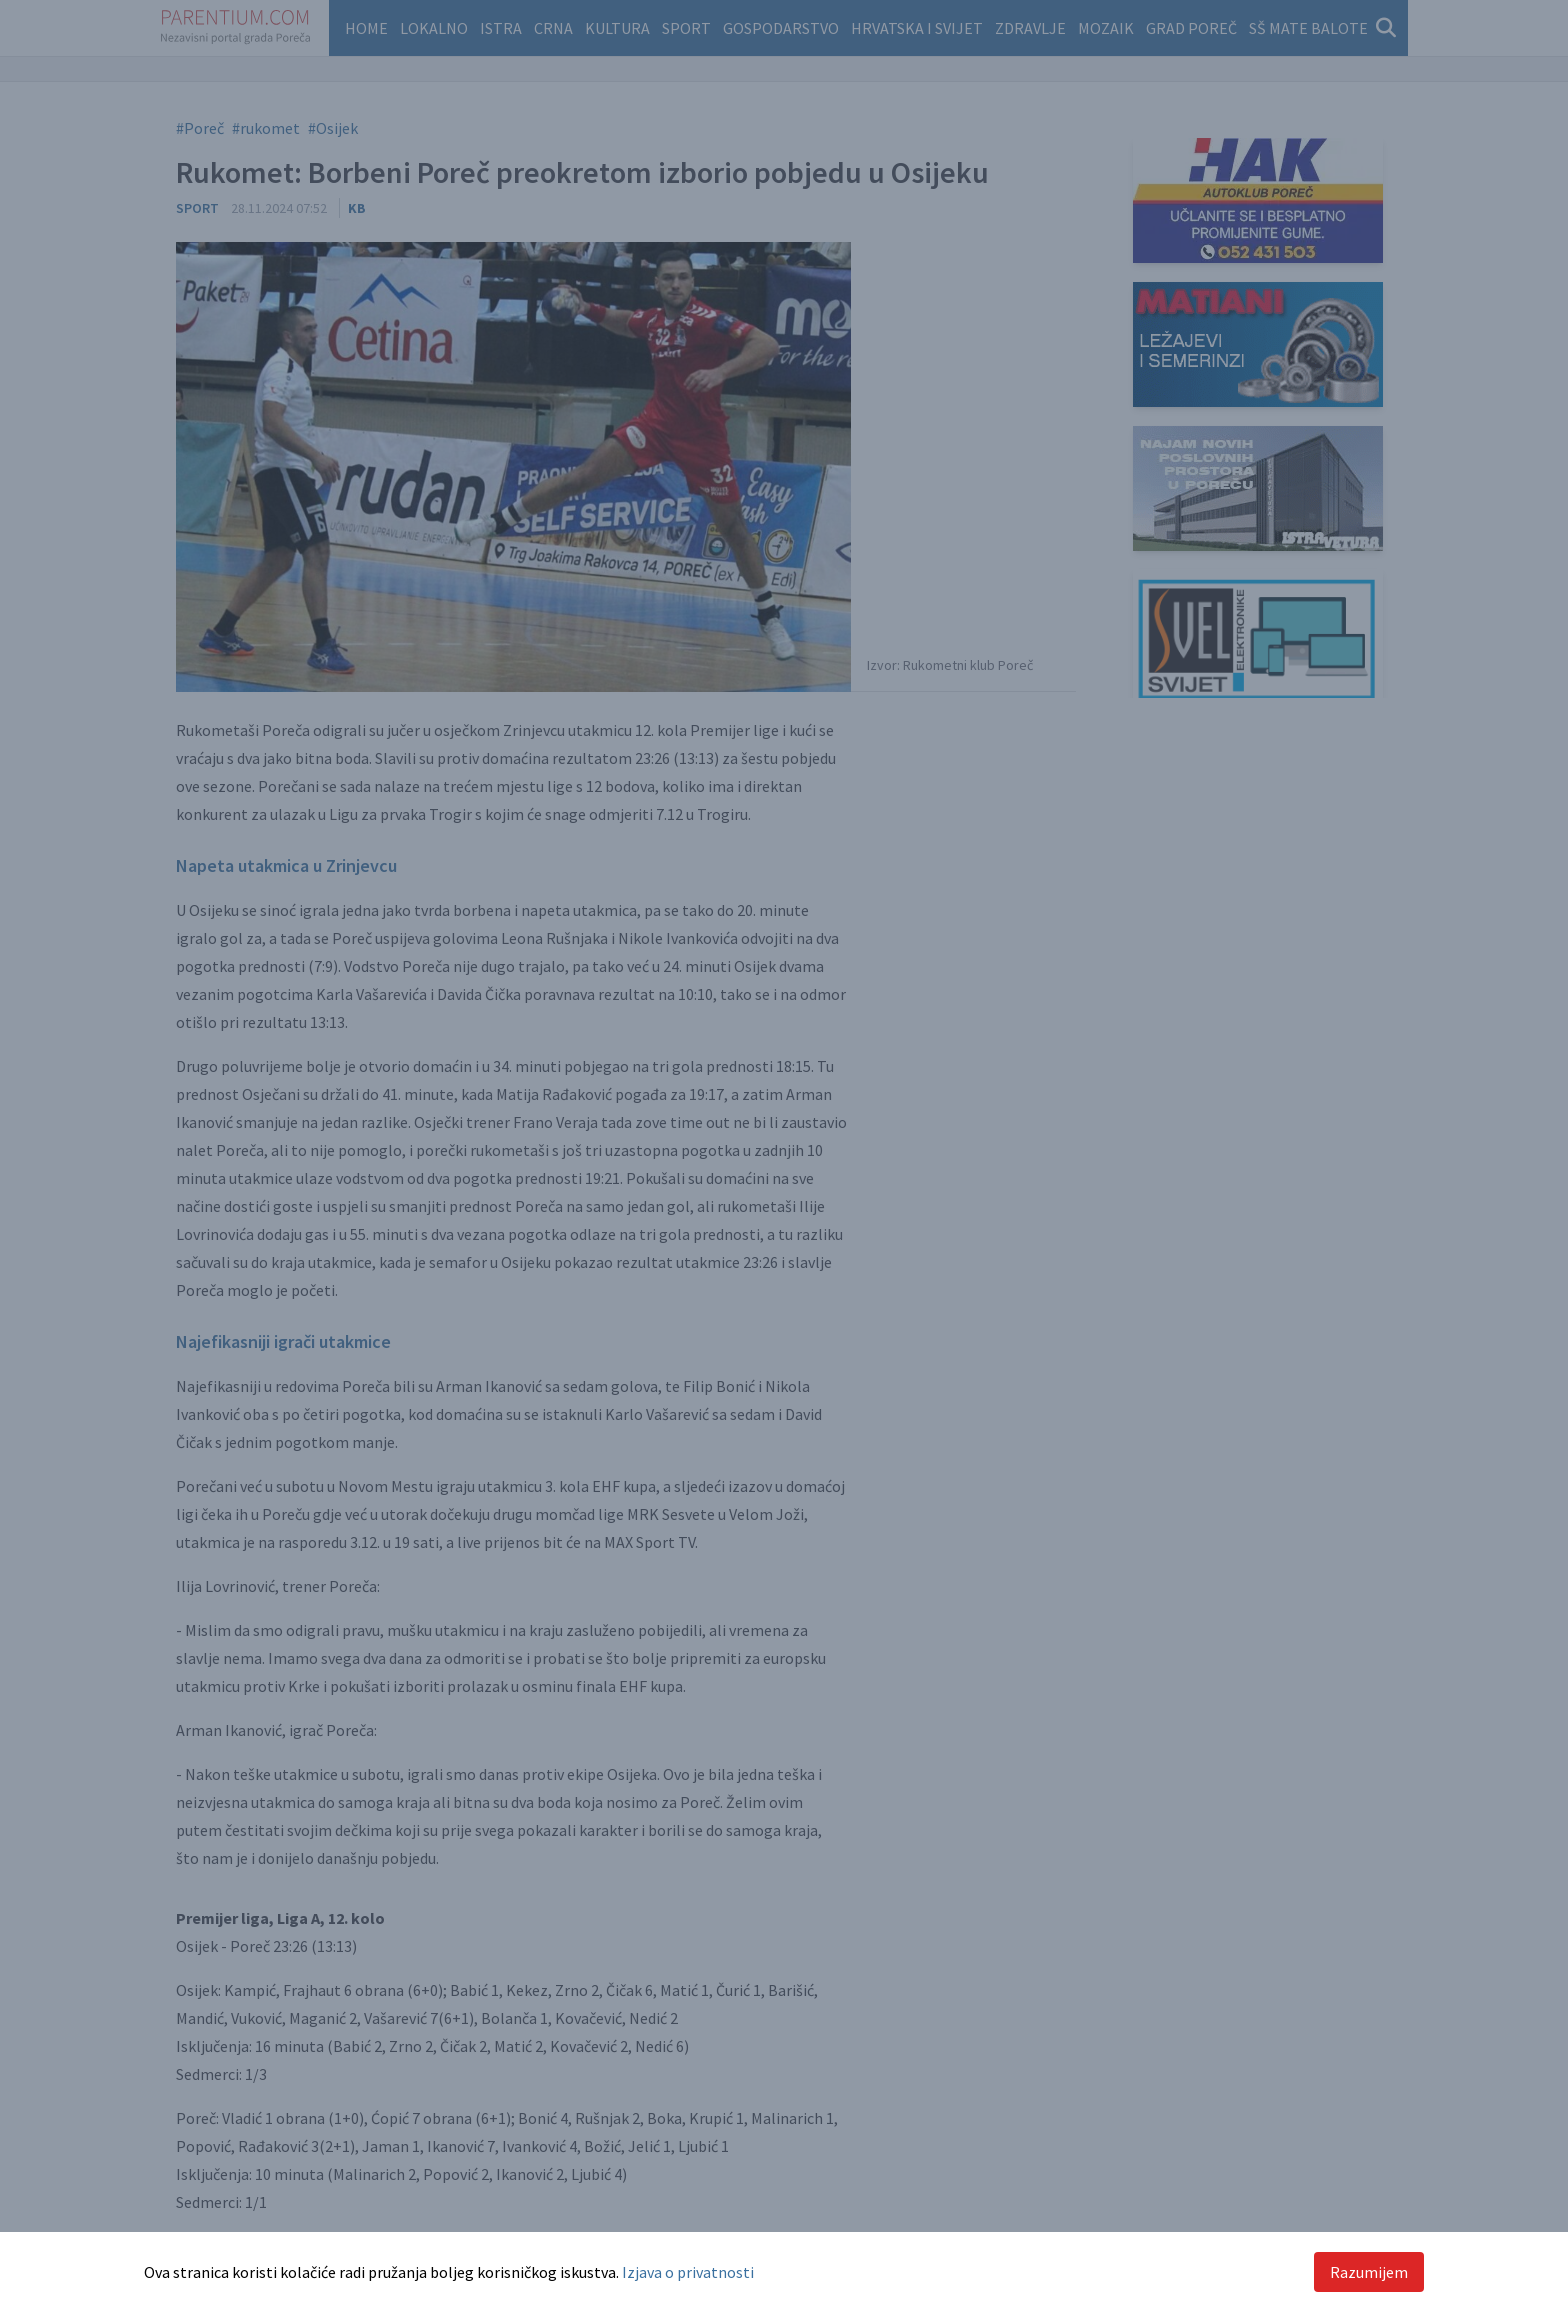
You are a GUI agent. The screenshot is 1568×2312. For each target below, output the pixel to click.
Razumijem (1369, 2272)
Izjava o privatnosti (688, 2272)
